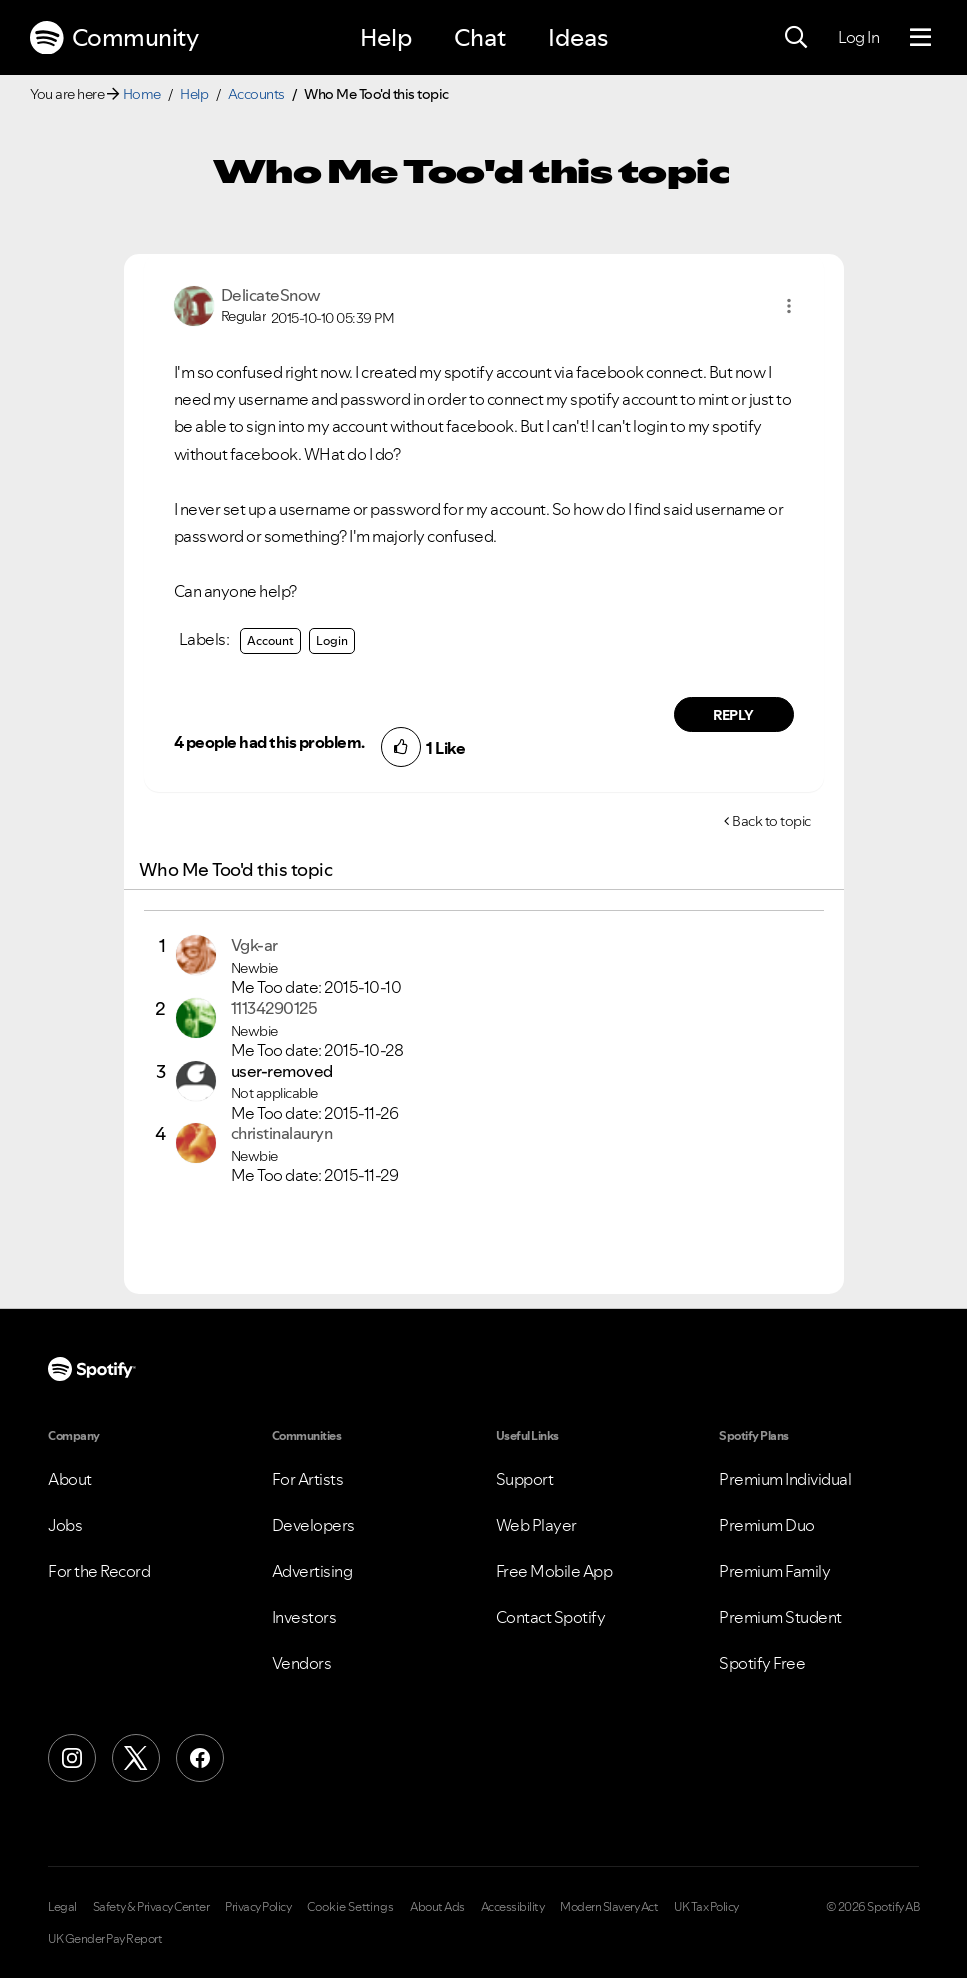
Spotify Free (762, 1663)
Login (332, 640)
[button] (789, 306)
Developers (313, 1525)
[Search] (796, 38)
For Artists (308, 1479)
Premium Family (774, 1571)
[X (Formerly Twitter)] (136, 1758)
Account (270, 640)
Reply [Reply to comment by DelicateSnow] (733, 715)
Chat (480, 37)
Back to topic (771, 821)
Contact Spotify (551, 1617)
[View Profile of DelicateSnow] (271, 295)
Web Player (536, 1525)
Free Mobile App (554, 1571)
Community (114, 38)
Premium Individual (785, 1479)
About (70, 1479)
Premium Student (780, 1617)
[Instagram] (72, 1758)
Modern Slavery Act (609, 1907)
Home (142, 94)
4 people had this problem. (269, 742)
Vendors (302, 1663)
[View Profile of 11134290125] (274, 1008)
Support (525, 1479)
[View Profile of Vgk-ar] (254, 945)
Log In (858, 37)
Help (386, 37)
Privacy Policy (258, 1907)
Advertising (312, 1571)
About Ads (437, 1907)
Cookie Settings (350, 1907)
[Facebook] (200, 1758)
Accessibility (513, 1907)
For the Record (99, 1571)
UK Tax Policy (706, 1907)
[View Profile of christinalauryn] (282, 1133)
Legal (62, 1907)
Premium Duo (767, 1525)
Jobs (65, 1525)
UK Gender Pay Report (105, 1939)
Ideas (578, 37)
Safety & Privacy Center (151, 1907)
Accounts (256, 94)
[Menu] (920, 38)
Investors (304, 1617)
